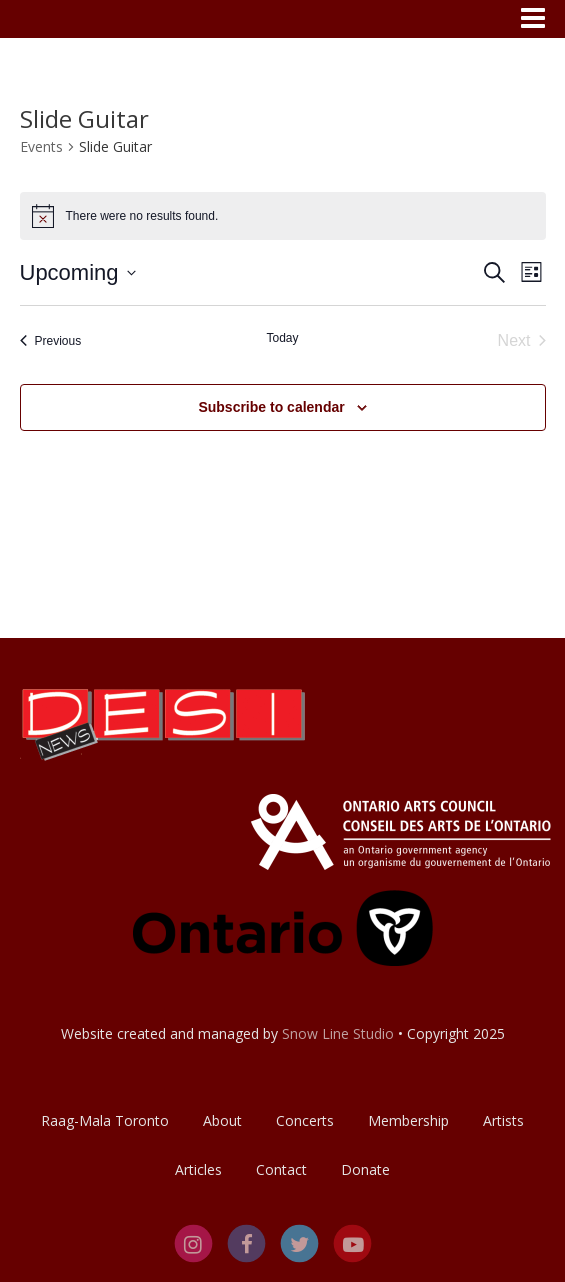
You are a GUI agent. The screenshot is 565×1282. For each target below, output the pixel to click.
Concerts (305, 1120)
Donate (365, 1169)
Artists (503, 1120)
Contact (281, 1169)
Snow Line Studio (338, 1033)
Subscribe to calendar (271, 407)
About (222, 1120)
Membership (408, 1120)
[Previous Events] (51, 341)
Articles (198, 1169)
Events (41, 146)
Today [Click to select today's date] (282, 338)
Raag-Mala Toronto (105, 1120)
